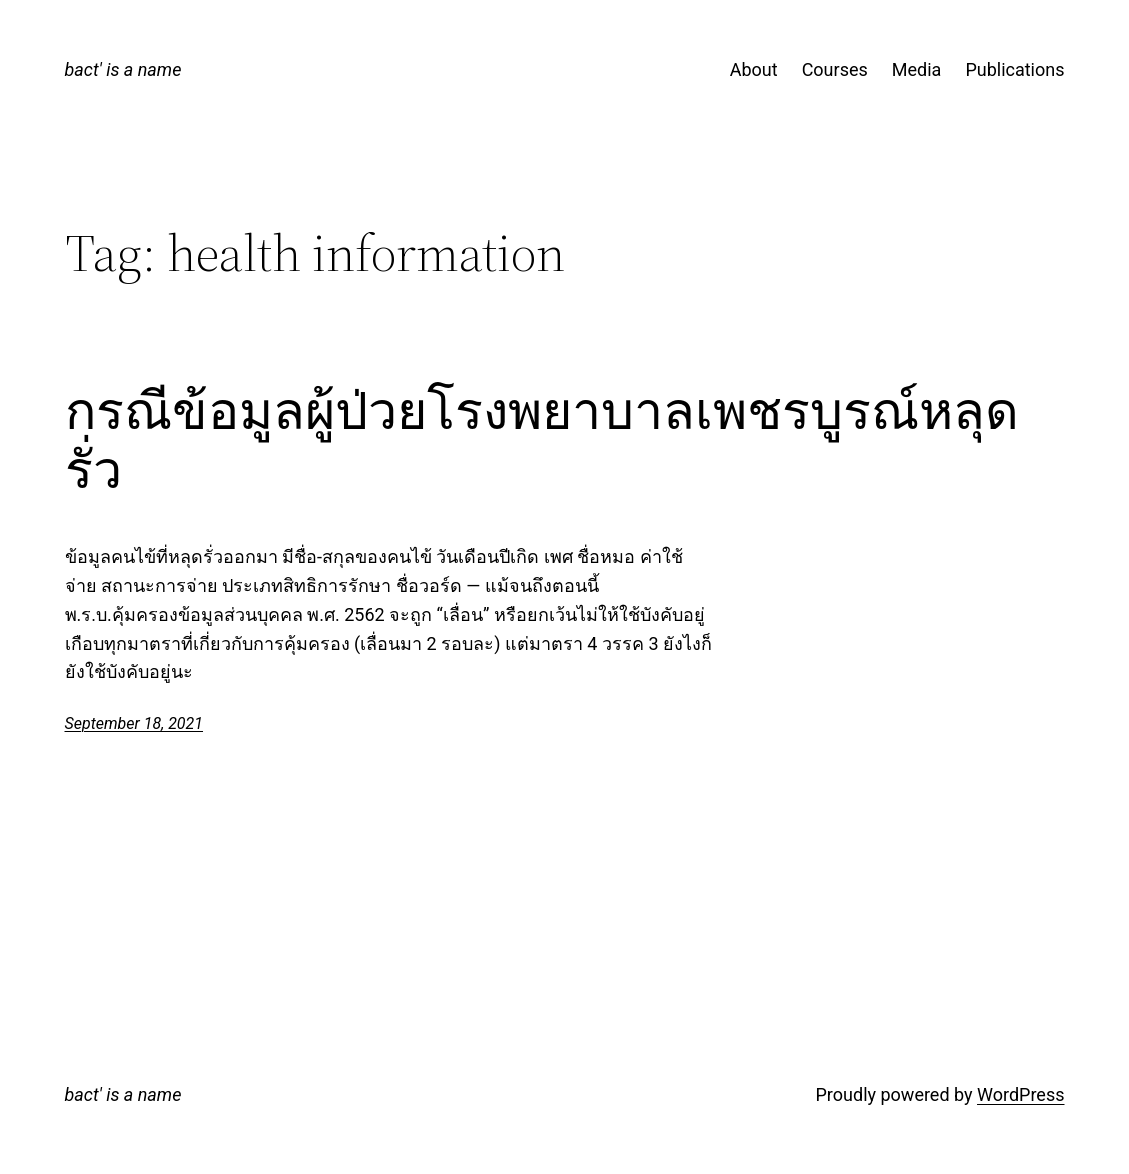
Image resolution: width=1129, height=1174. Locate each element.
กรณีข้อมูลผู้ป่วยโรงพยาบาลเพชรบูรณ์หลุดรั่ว (542, 441)
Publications (1014, 69)
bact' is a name (123, 69)
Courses (835, 69)
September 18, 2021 (134, 723)
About (754, 69)
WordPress (1020, 1094)
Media (917, 69)
